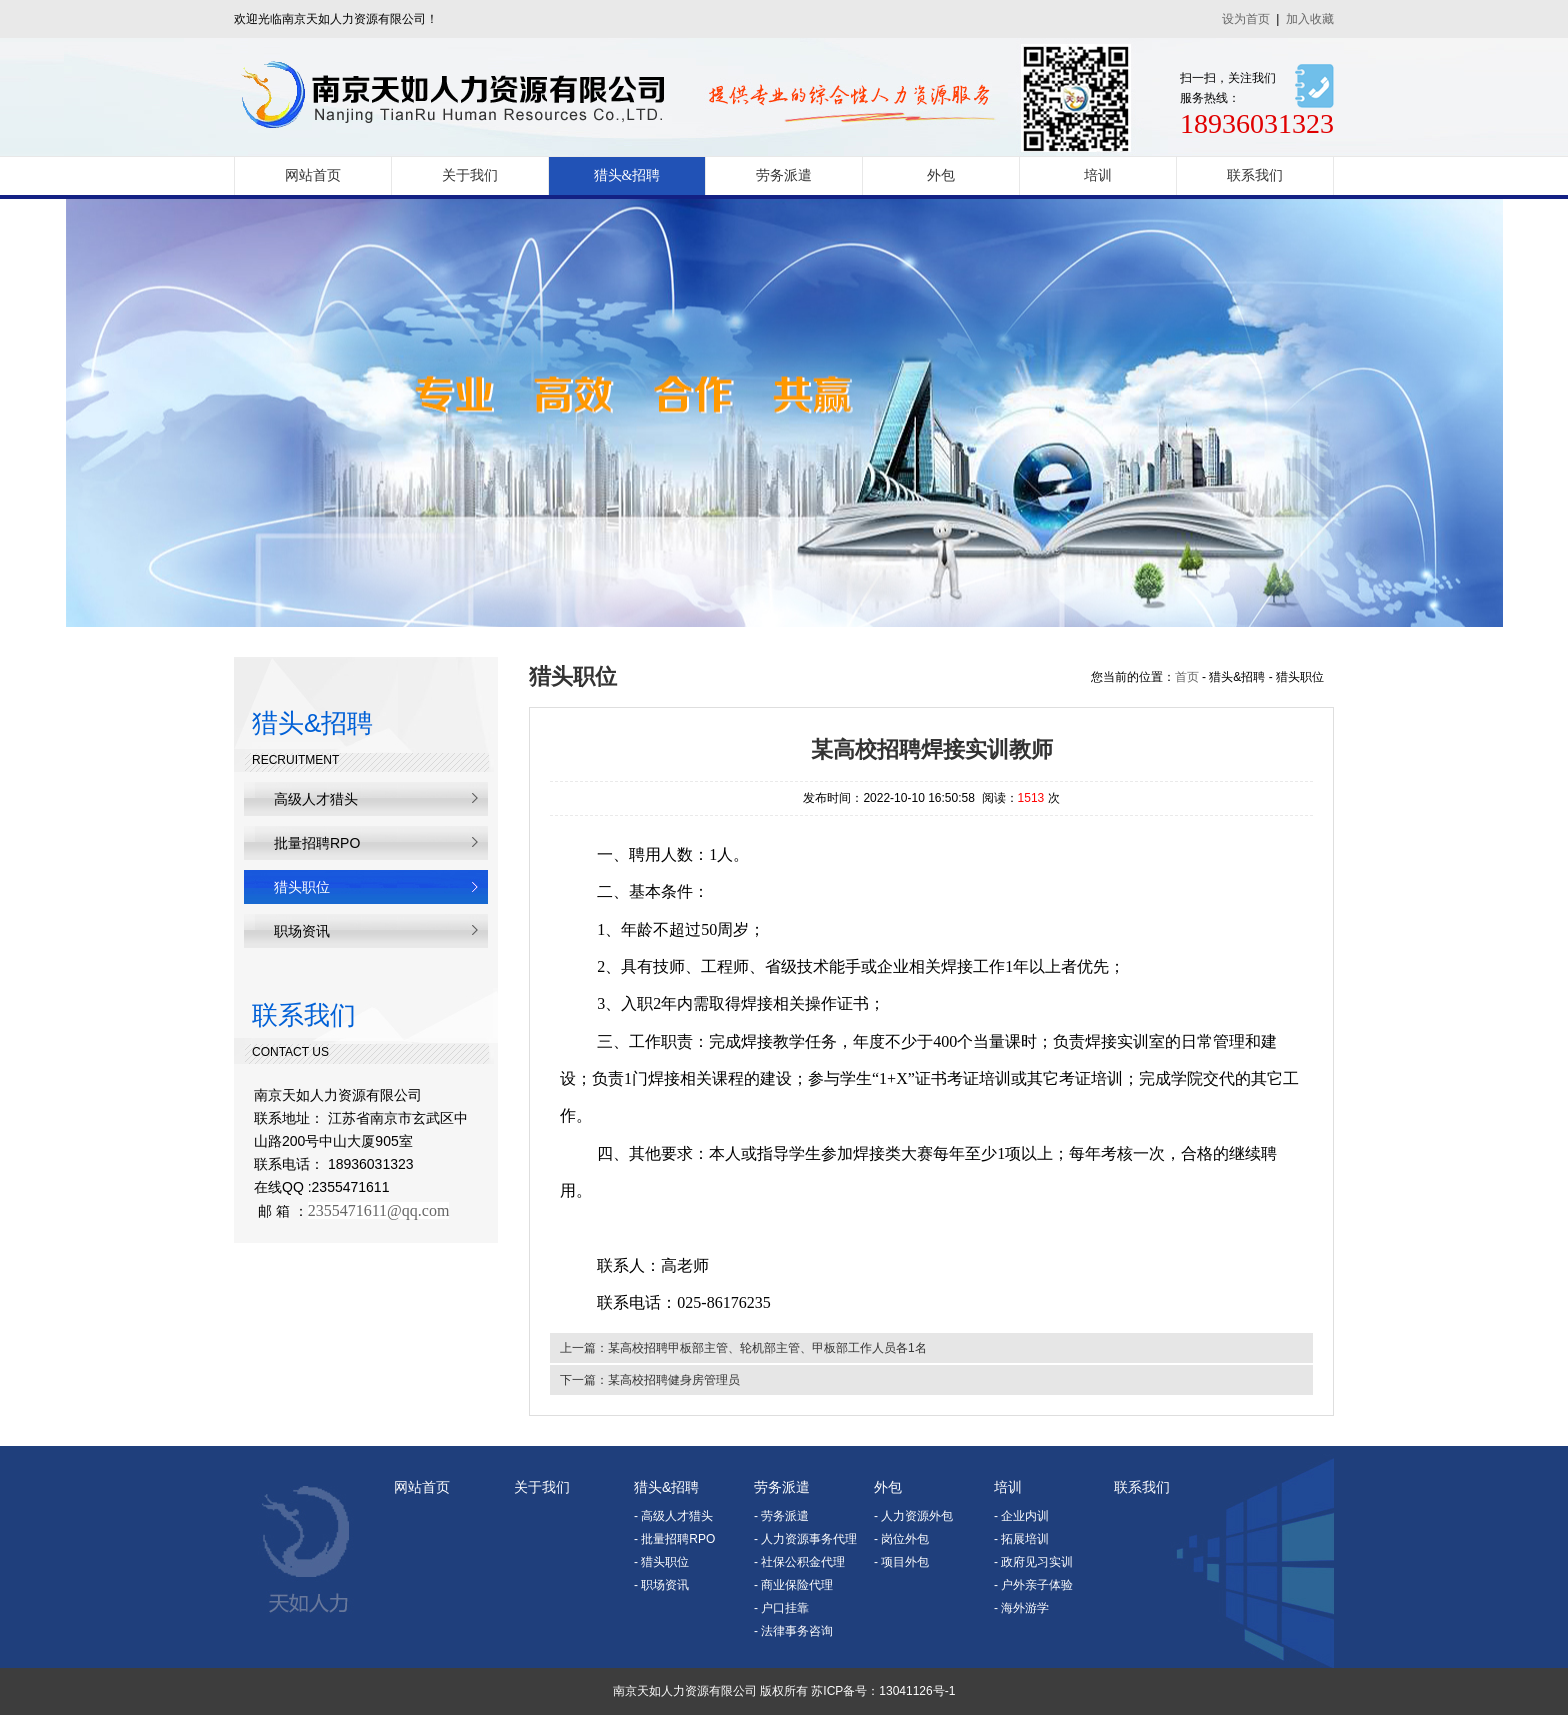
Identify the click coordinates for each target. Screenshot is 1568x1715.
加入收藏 (1310, 19)
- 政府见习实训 (1033, 1562)
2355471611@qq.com (379, 1210)
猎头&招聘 (627, 175)
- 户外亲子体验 (1033, 1585)
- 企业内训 (1021, 1516)
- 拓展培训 (1021, 1539)
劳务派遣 (784, 175)
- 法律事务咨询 (793, 1631)
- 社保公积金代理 (799, 1562)
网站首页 (313, 175)
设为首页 (1246, 19)
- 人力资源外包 (913, 1516)
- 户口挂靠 (781, 1608)
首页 (1187, 677)
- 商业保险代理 (793, 1585)
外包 (941, 175)
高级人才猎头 (316, 799)
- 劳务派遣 (781, 1516)
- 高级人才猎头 (673, 1516)
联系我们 (1255, 175)
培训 (1098, 175)
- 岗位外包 (901, 1539)
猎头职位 (302, 887)
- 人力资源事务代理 (805, 1539)
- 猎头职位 (661, 1562)
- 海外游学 (1021, 1608)
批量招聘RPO (317, 843)
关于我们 (470, 175)
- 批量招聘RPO (674, 1539)
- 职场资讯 (661, 1585)
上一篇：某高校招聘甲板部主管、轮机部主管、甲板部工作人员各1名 (743, 1348)
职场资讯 (302, 931)
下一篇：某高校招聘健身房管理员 (650, 1380)
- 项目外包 (901, 1562)
